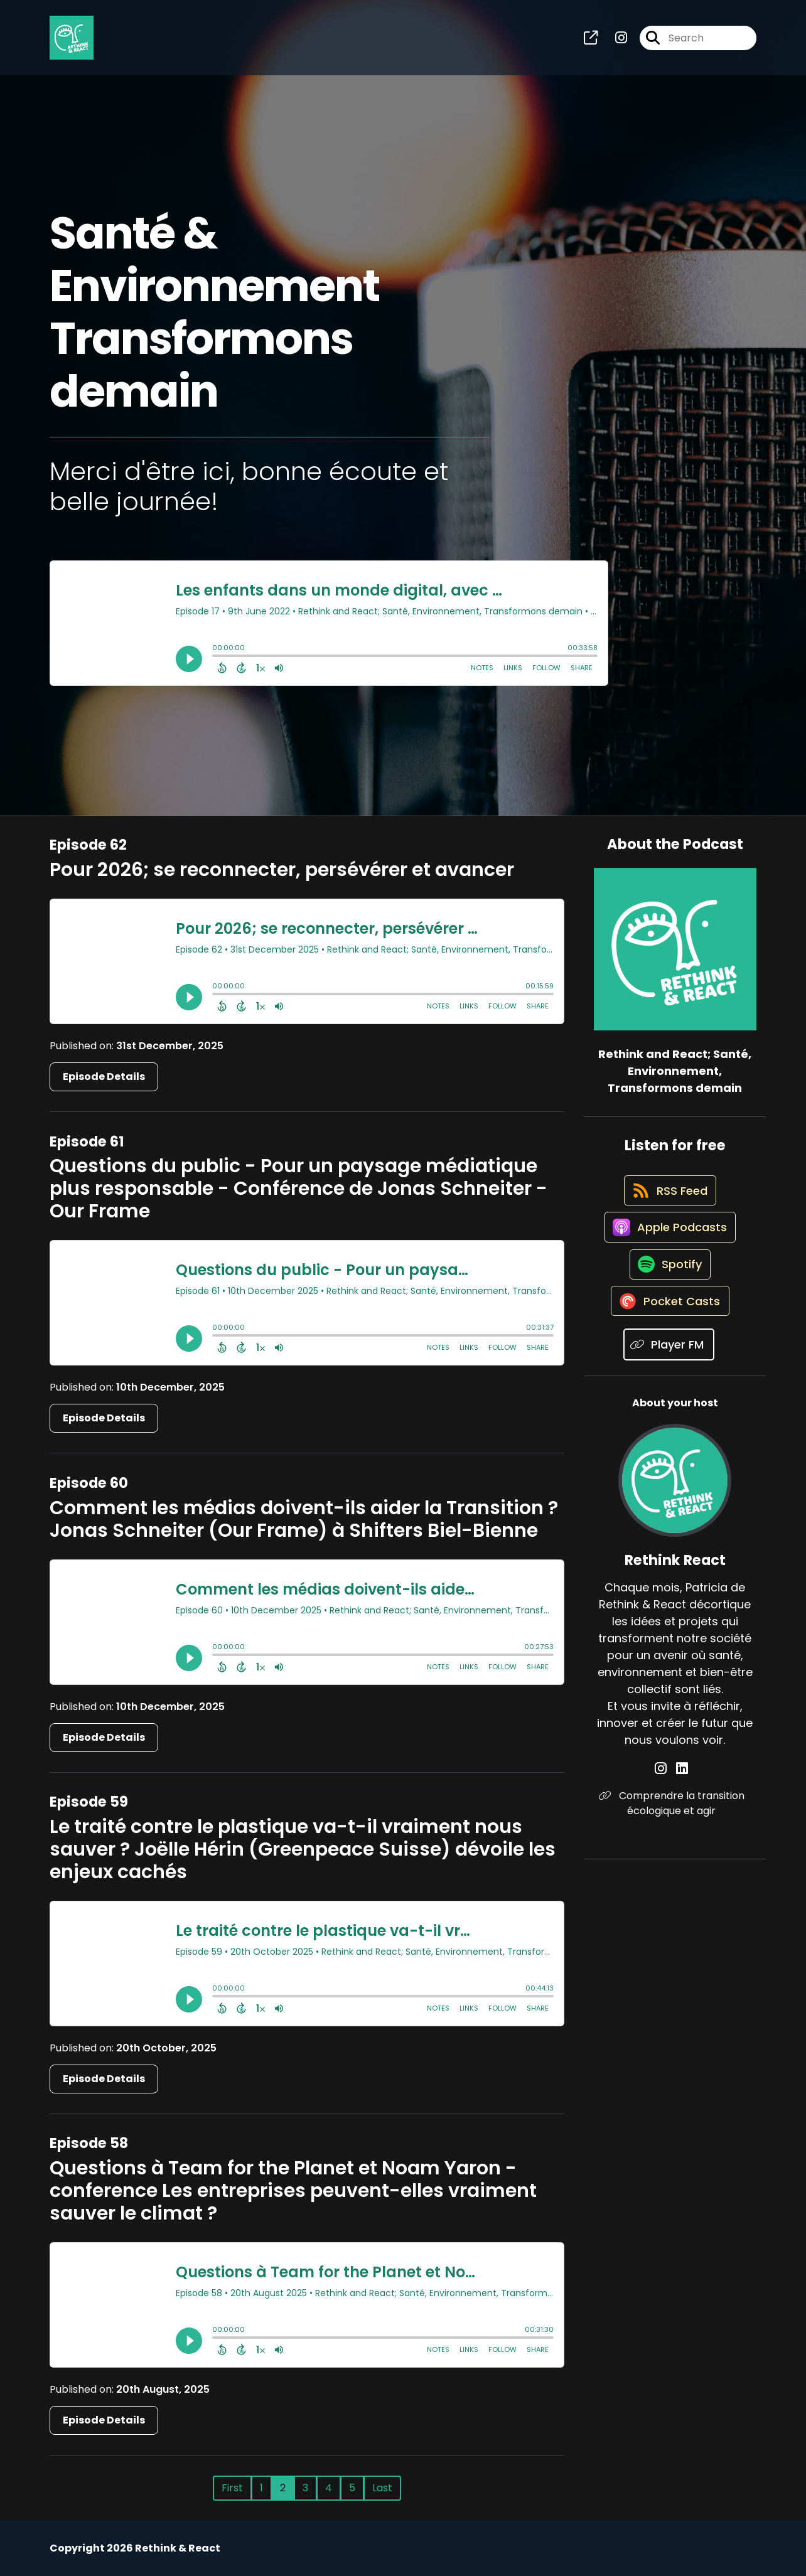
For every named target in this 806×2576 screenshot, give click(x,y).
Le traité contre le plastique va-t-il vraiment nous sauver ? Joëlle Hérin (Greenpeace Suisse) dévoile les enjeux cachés (303, 1849)
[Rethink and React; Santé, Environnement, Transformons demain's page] (591, 41)
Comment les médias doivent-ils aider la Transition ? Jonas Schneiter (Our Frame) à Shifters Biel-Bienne (304, 1519)
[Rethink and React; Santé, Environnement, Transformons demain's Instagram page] (613, 41)
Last (382, 2488)
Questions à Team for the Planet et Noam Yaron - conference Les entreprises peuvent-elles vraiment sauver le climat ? (293, 2190)
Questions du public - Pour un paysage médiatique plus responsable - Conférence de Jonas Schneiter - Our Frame (298, 1188)
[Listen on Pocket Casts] (669, 1332)
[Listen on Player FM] (669, 1376)
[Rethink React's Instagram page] (668, 1800)
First (232, 2488)
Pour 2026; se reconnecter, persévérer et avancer (282, 870)
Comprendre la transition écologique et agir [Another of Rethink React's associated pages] (675, 1835)
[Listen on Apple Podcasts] (668, 1242)
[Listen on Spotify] (668, 1287)
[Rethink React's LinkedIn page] (682, 1800)
